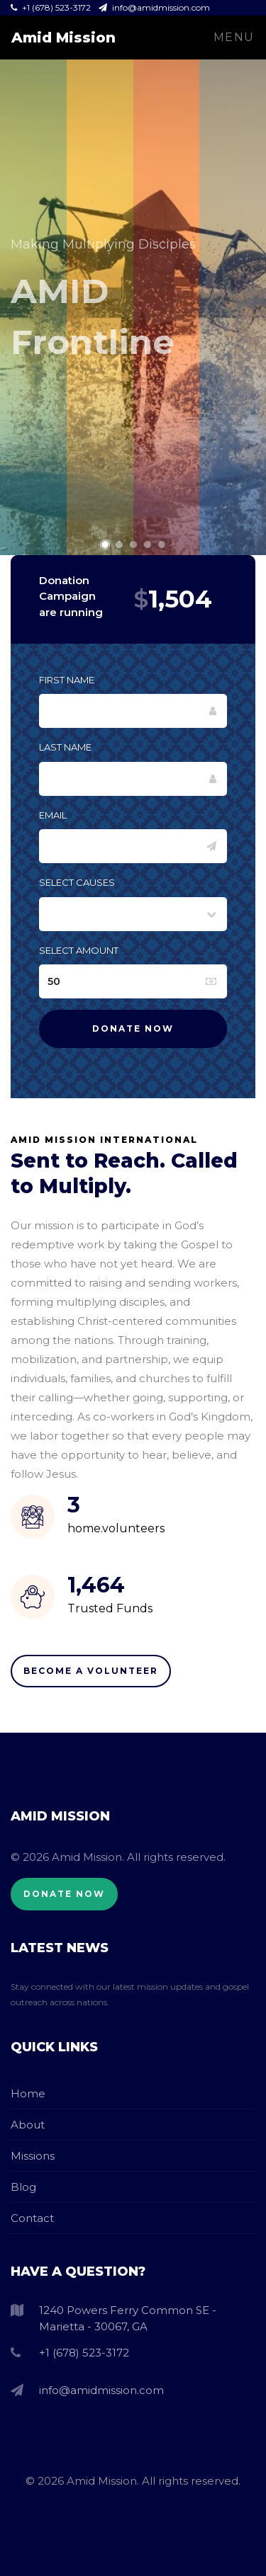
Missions (33, 2155)
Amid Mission (63, 37)
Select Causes (77, 882)
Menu (234, 37)
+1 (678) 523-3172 (52, 7)
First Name (66, 679)
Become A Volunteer (90, 1670)
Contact (32, 2218)
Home (28, 2093)
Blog (23, 2187)
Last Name (65, 747)
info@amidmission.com (154, 7)
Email (53, 815)
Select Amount (78, 950)
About (28, 2124)
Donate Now (64, 1893)
